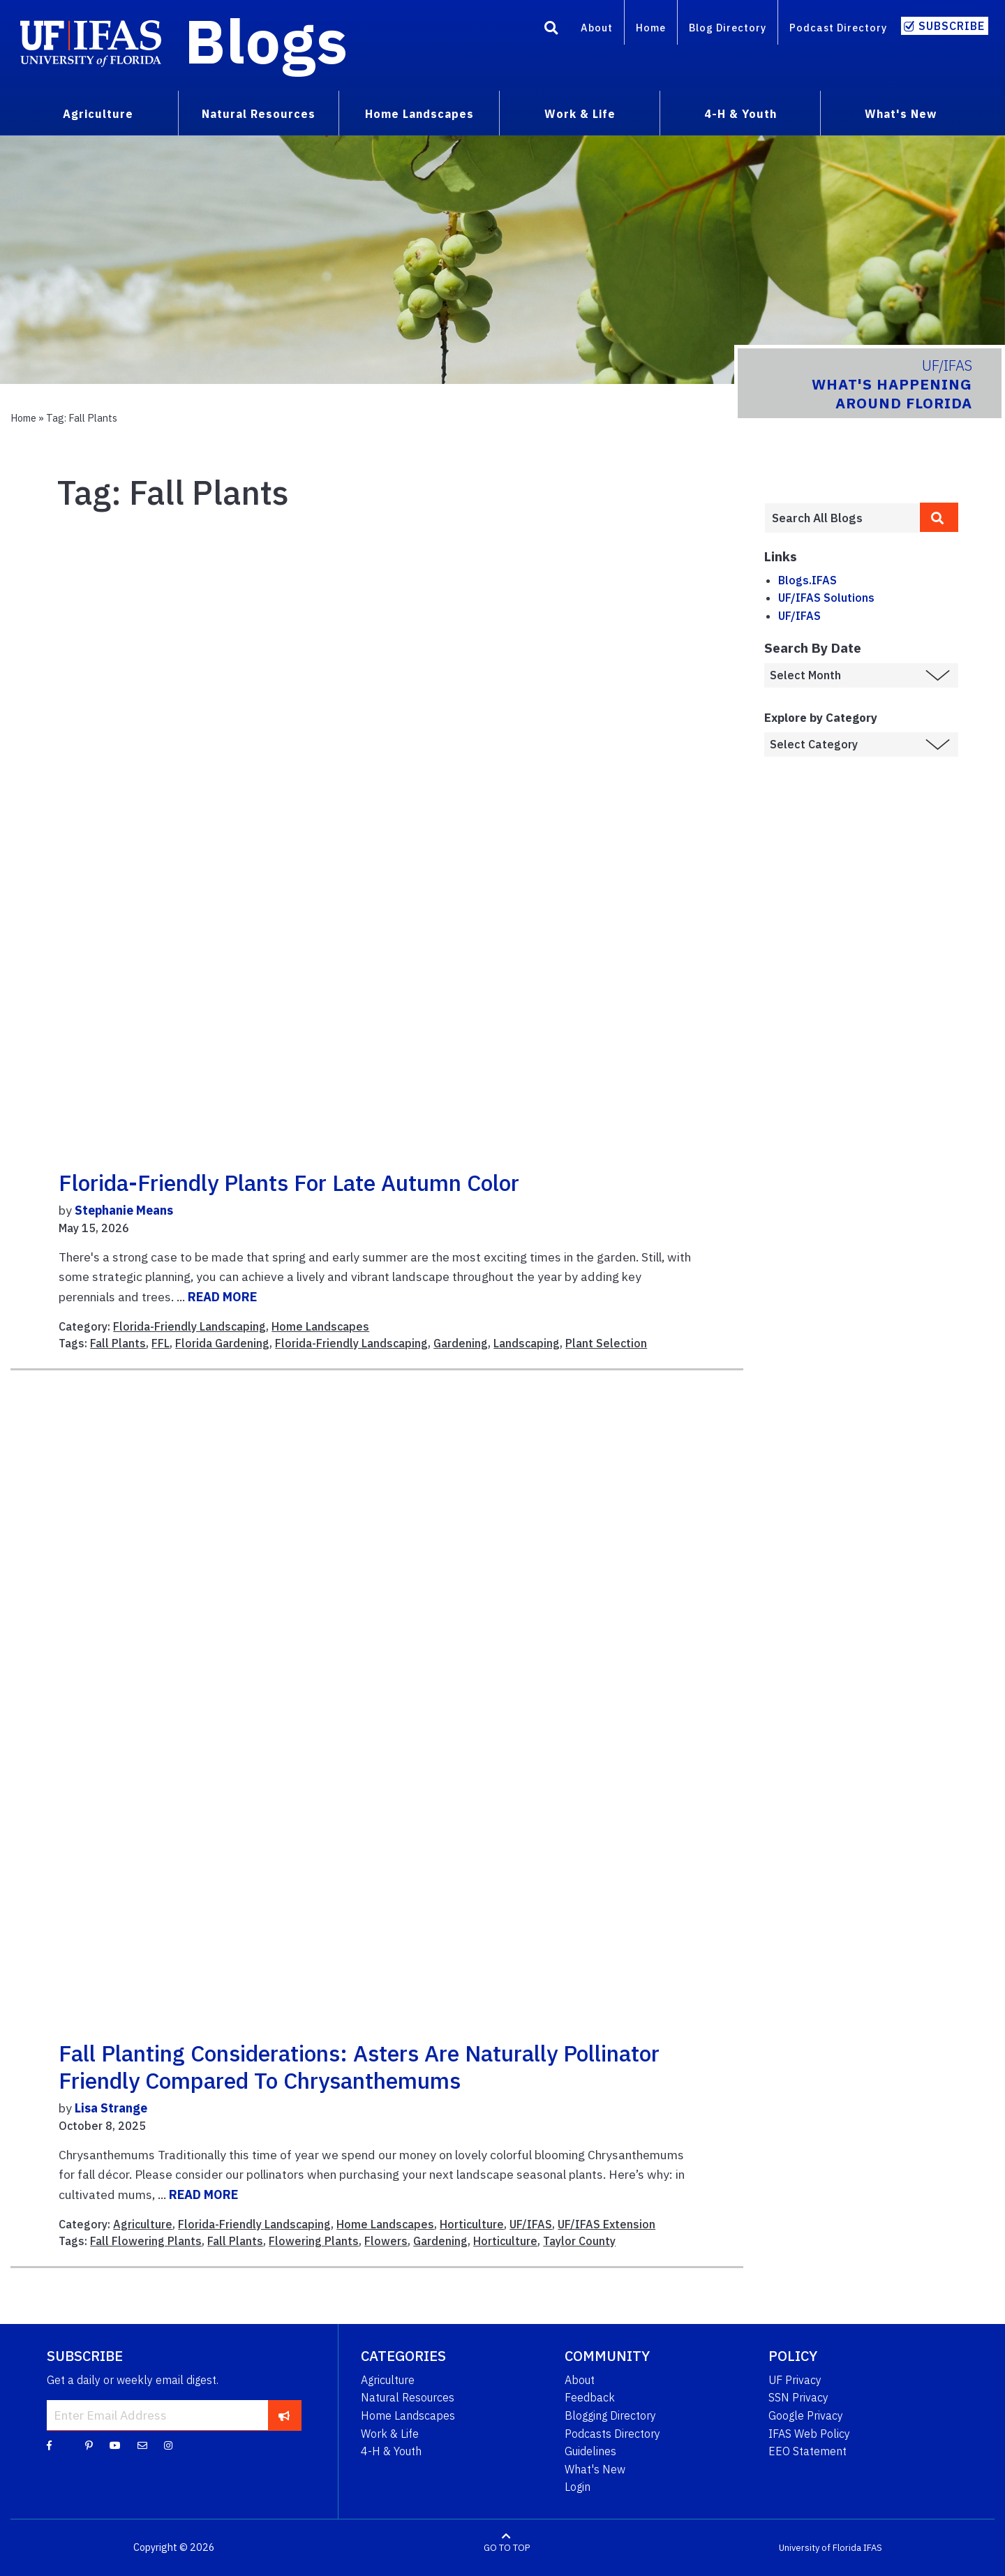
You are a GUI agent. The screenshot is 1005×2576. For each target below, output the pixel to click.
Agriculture (142, 2224)
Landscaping (526, 1343)
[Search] (551, 30)
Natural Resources (407, 2397)
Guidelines (590, 2451)
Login (577, 2487)
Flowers (386, 2241)
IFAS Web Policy (809, 2434)
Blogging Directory (610, 2415)
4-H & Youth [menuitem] (740, 114)
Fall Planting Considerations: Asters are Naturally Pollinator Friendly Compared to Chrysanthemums (359, 2066)
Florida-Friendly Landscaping (189, 1326)
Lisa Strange (111, 2108)
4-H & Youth (391, 2451)
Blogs (266, 40)
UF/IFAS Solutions (826, 598)
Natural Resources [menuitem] (258, 114)
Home (651, 27)
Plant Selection (606, 1343)
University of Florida (820, 2548)
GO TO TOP (507, 2548)
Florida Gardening (222, 1343)
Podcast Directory (838, 27)
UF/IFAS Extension (606, 2224)
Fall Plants (118, 1343)
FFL (160, 1343)
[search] (939, 517)
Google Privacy (805, 2415)
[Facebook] (49, 2444)
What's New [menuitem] (901, 114)
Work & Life (390, 2434)
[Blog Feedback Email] (142, 2444)
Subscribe (951, 26)
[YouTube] (115, 2444)
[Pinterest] (89, 2444)
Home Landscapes (320, 1326)
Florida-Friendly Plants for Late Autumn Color (289, 1182)
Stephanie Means (124, 1210)
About (597, 27)
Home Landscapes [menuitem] (419, 114)
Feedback (590, 2397)
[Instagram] (168, 2444)
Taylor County (579, 2241)
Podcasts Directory (612, 2434)
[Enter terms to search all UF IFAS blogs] (842, 518)
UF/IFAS (530, 2224)
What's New (595, 2469)
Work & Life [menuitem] (580, 114)
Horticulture (472, 2224)
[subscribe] (284, 2414)
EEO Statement (807, 2451)
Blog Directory (727, 27)
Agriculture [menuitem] (98, 114)
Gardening (460, 1343)
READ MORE (222, 1297)
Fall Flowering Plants (146, 2241)
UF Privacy (794, 2380)
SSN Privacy (798, 2397)
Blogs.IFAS (807, 580)
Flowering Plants (314, 2241)
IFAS (872, 2548)
